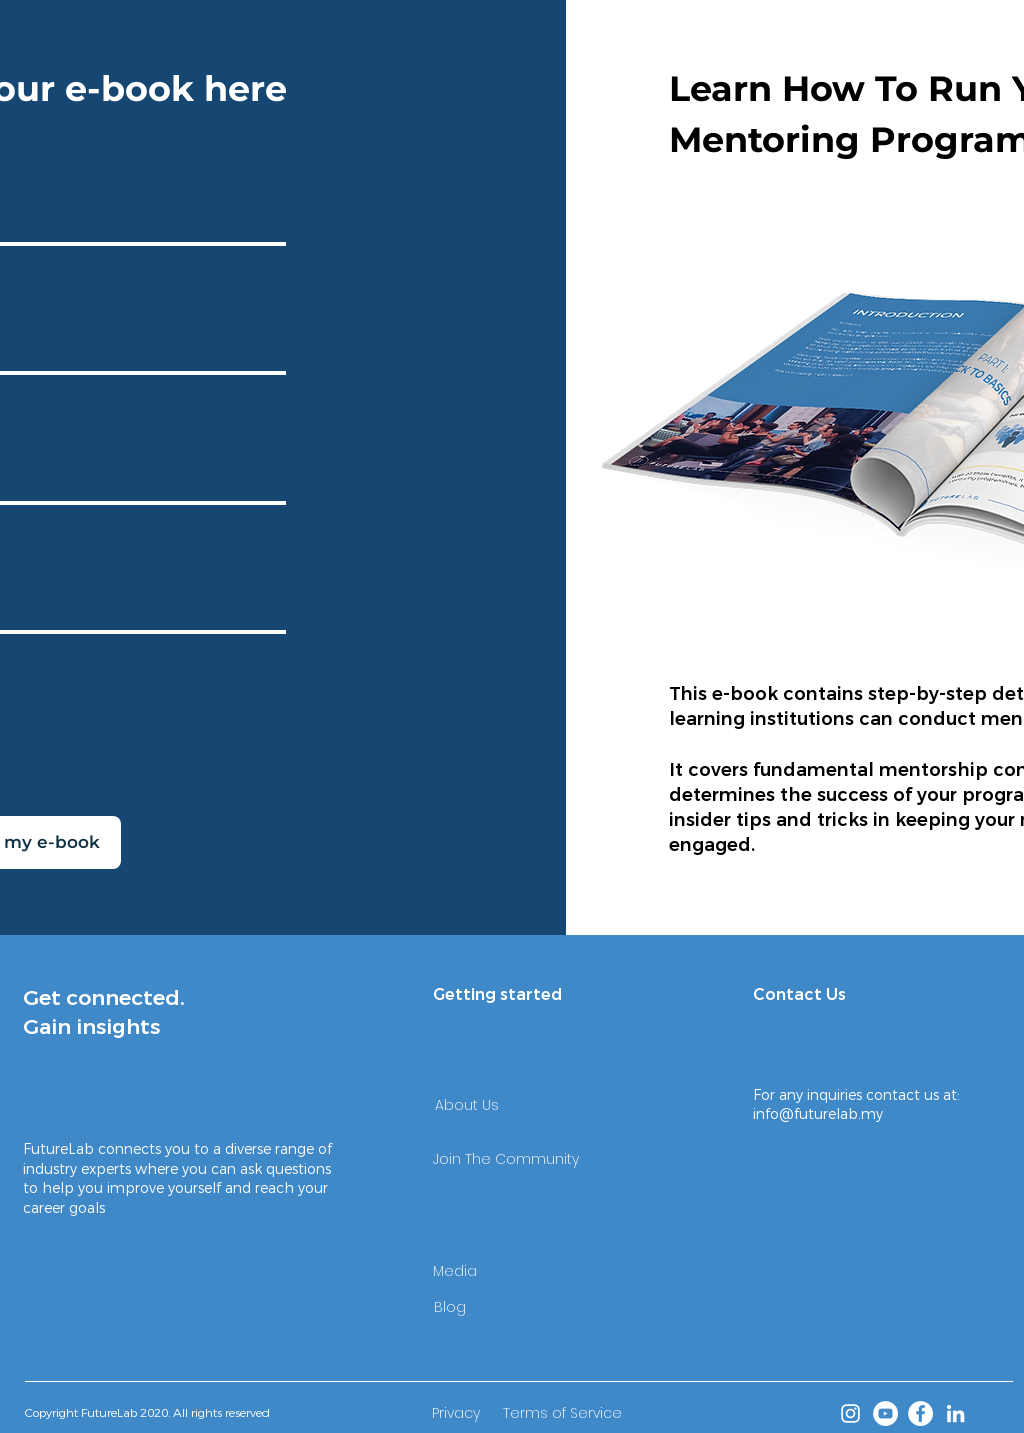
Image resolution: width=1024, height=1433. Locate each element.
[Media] (455, 1271)
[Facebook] (920, 1413)
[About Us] (467, 1106)
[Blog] (450, 1307)
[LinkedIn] (955, 1413)
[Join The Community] (506, 1160)
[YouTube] (885, 1413)
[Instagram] (850, 1413)
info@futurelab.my (818, 1114)
